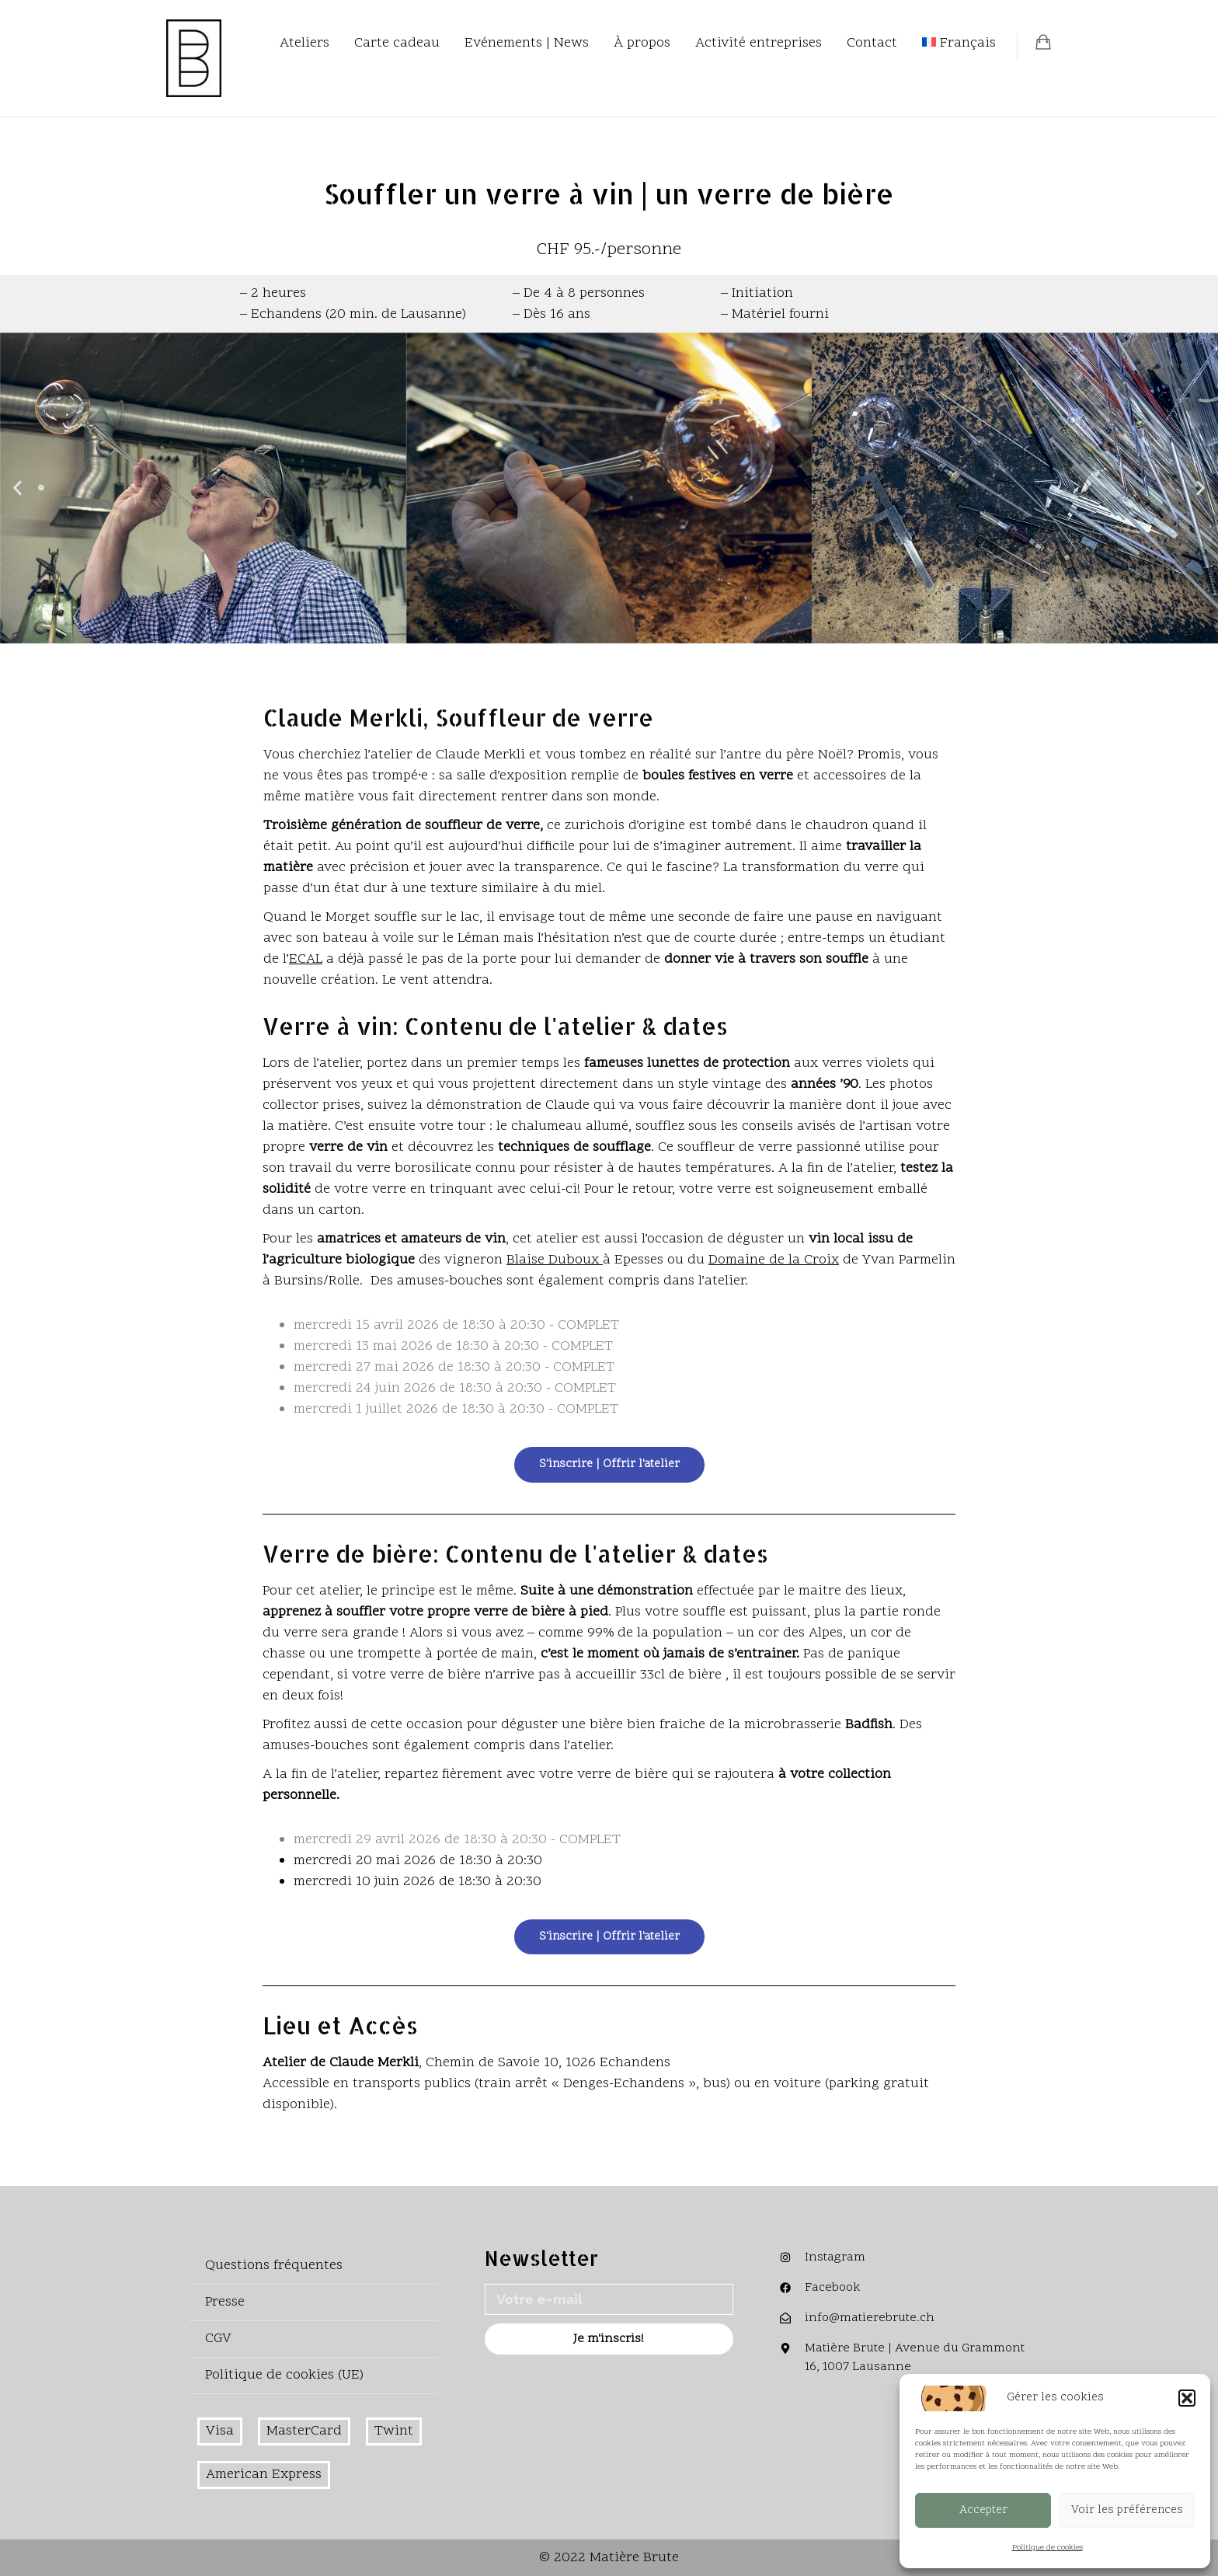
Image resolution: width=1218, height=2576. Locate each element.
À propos (642, 43)
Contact (872, 43)
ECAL (305, 959)
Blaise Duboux (554, 1260)
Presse (225, 2302)
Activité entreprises (758, 43)
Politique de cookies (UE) (284, 2375)
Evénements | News (527, 43)
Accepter (983, 2510)
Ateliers (304, 43)
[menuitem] (959, 43)
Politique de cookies (1047, 2548)
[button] (1187, 2398)
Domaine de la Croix (773, 1260)
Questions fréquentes (274, 2265)
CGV (218, 2338)
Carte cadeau (397, 43)
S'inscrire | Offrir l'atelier (609, 1464)
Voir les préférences (1127, 2510)
